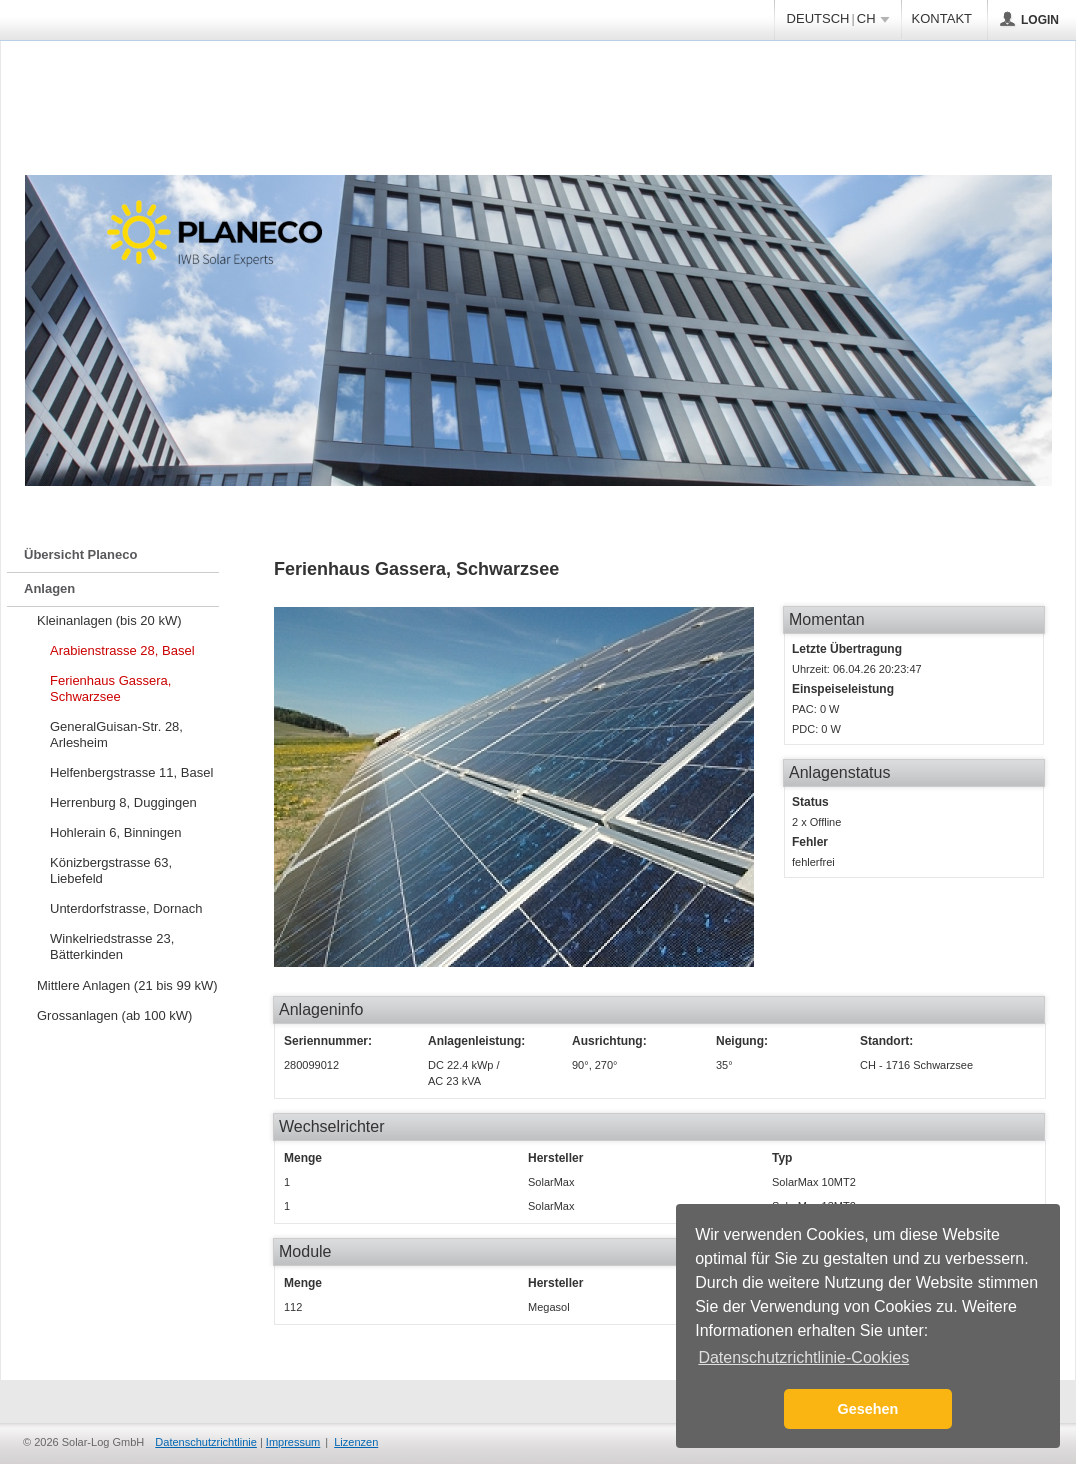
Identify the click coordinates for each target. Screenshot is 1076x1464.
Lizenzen (356, 1442)
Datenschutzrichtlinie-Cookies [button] (803, 1357)
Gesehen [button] (868, 1409)
